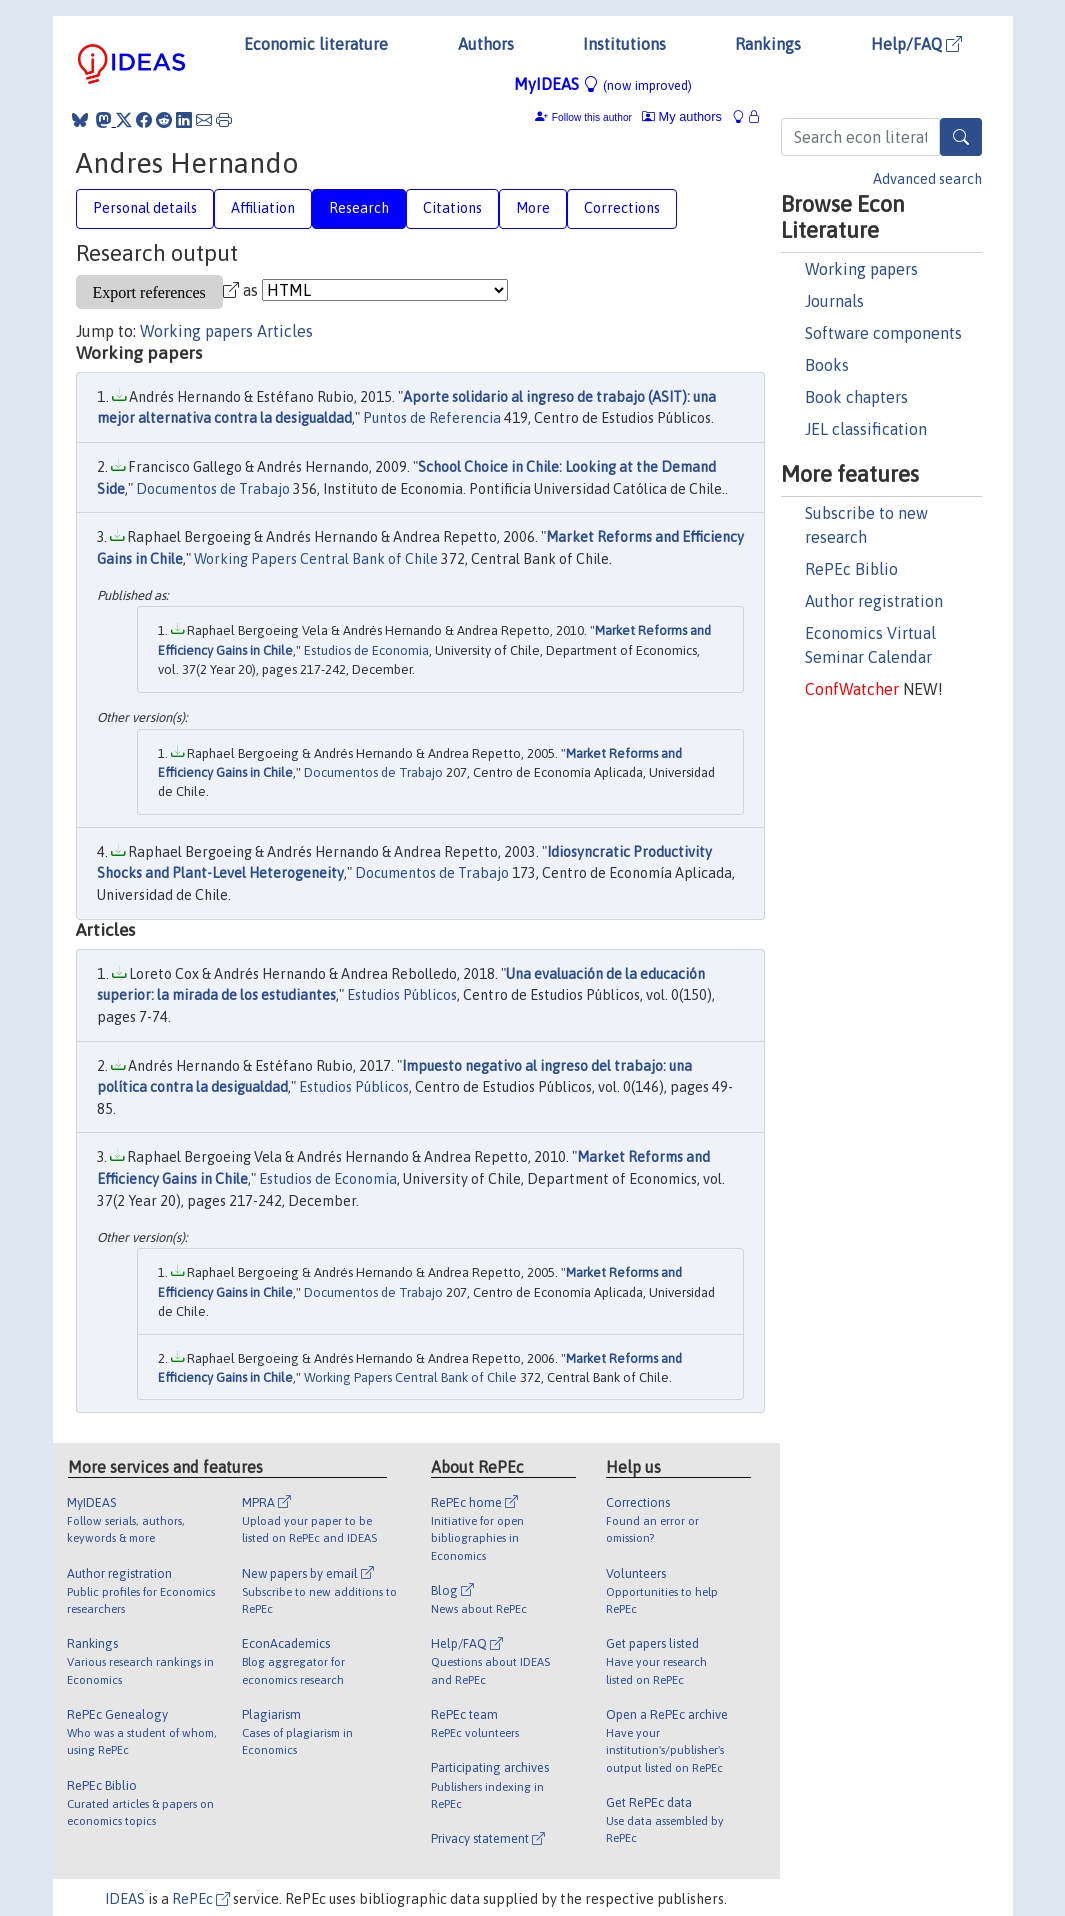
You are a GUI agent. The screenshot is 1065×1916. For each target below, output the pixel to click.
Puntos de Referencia (432, 418)
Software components (883, 333)
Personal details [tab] (145, 208)
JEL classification (866, 429)
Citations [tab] (452, 208)
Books (827, 365)
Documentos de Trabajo (213, 489)
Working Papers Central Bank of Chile (316, 559)
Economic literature (316, 44)
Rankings (768, 44)
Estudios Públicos (402, 995)
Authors (486, 44)
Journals (834, 301)
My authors (682, 116)
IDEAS (125, 1899)
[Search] (961, 137)
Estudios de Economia (366, 650)
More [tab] (533, 208)
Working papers (861, 269)
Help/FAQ (916, 44)
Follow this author (592, 117)
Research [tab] (359, 208)
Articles (285, 331)
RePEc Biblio (851, 569)
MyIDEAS (603, 84)
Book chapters (856, 397)
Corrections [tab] (622, 208)
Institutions (624, 44)
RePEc (201, 1899)
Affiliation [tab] (263, 208)
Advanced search (927, 179)
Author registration (874, 601)
